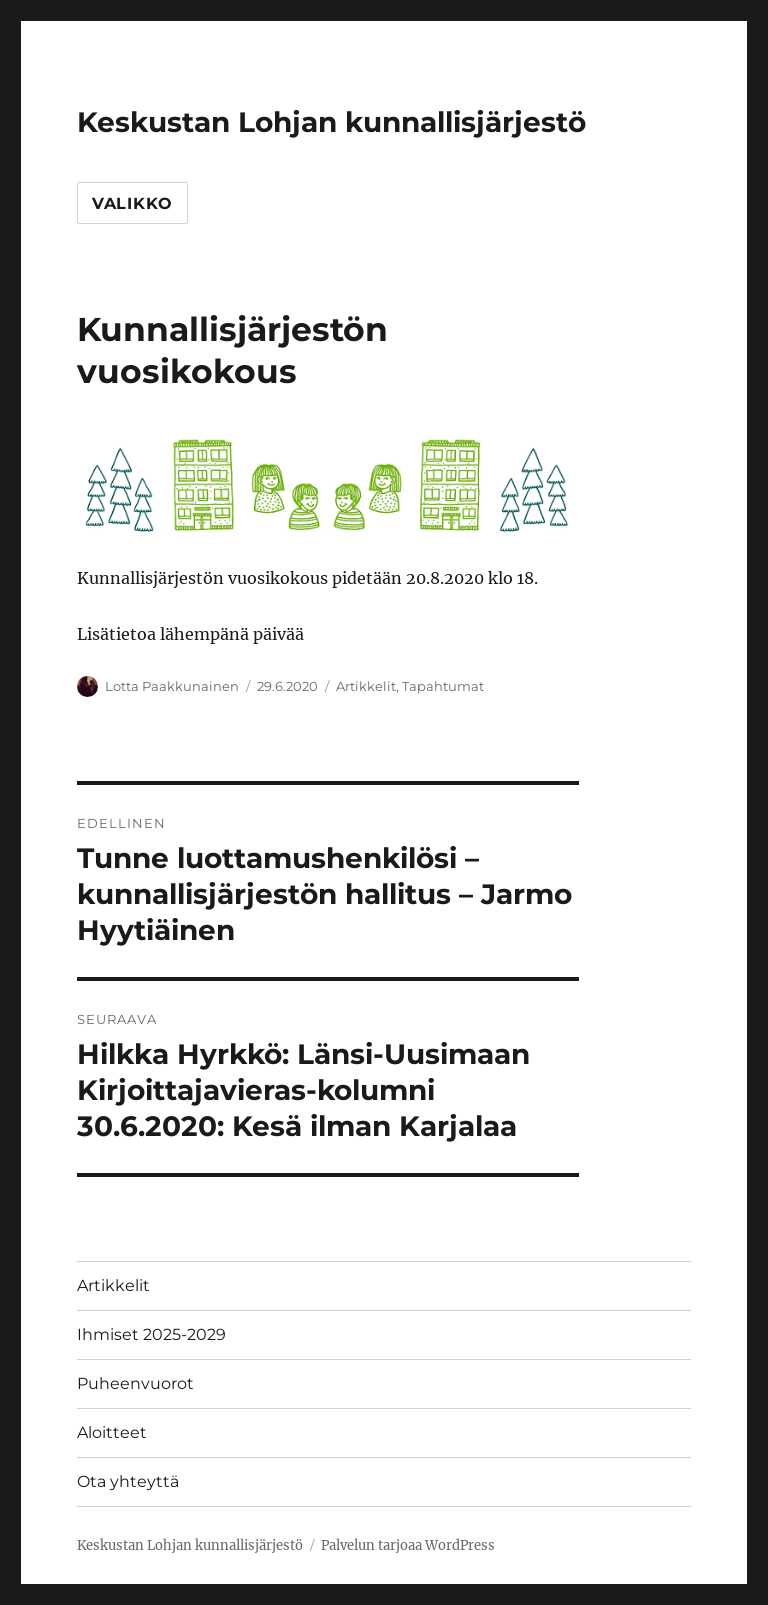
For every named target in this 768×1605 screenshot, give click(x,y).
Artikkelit (366, 686)
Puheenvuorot (135, 1383)
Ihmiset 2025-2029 (151, 1334)
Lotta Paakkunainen (172, 686)
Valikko (132, 203)
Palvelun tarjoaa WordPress (408, 1545)
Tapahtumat (443, 686)
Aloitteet (112, 1432)
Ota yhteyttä (128, 1481)
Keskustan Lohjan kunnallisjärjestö (331, 122)
